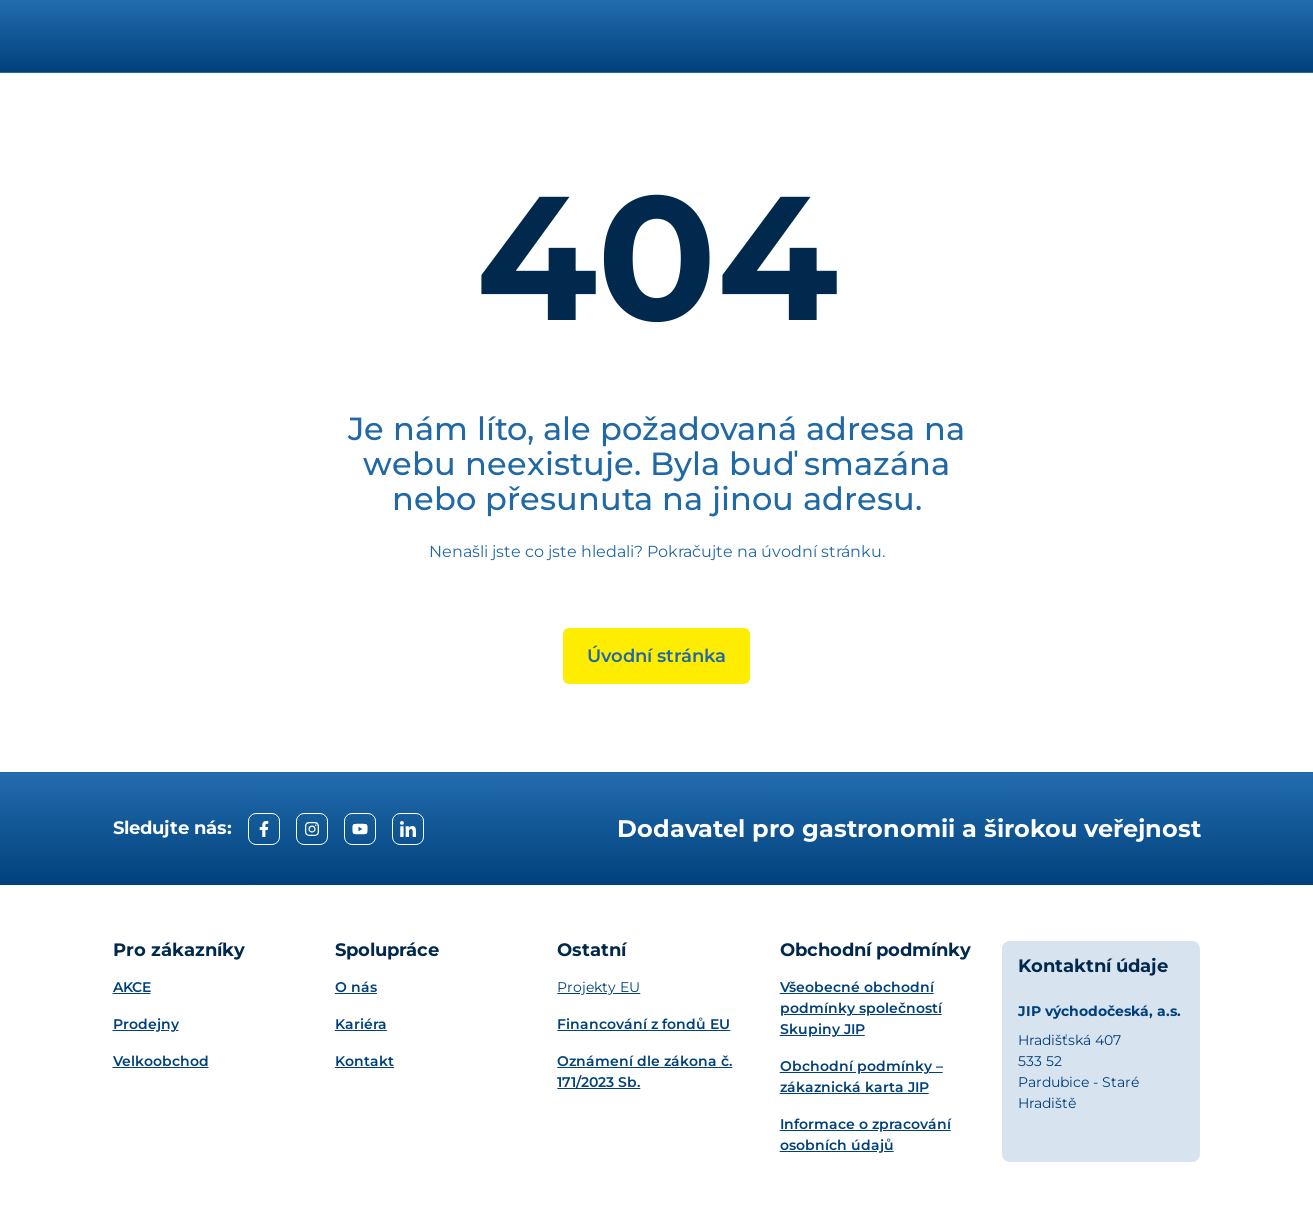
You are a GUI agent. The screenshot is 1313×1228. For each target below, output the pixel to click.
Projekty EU (598, 987)
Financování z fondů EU (643, 1024)
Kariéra (361, 1024)
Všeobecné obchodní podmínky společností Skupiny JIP (861, 1008)
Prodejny (146, 1024)
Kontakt (364, 1061)
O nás (356, 987)
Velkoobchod (161, 1061)
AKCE (132, 987)
